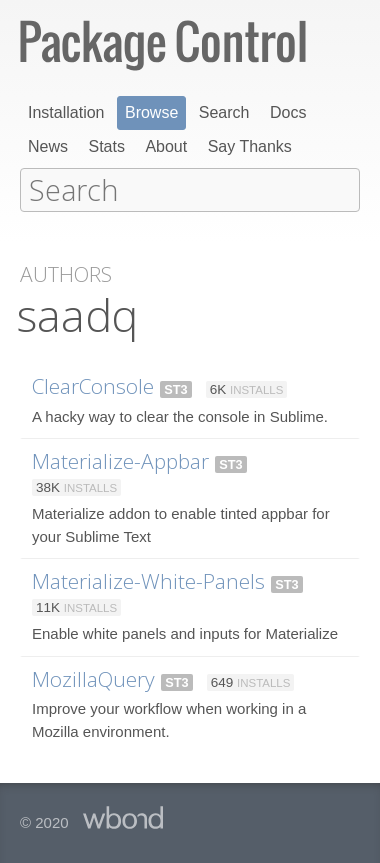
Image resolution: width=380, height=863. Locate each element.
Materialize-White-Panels (148, 579)
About (166, 146)
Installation (66, 112)
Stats (106, 146)
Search (224, 112)
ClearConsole (93, 384)
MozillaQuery (93, 677)
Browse (151, 112)
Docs (288, 112)
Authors (66, 272)
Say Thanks (250, 146)
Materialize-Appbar (120, 459)
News (48, 146)
